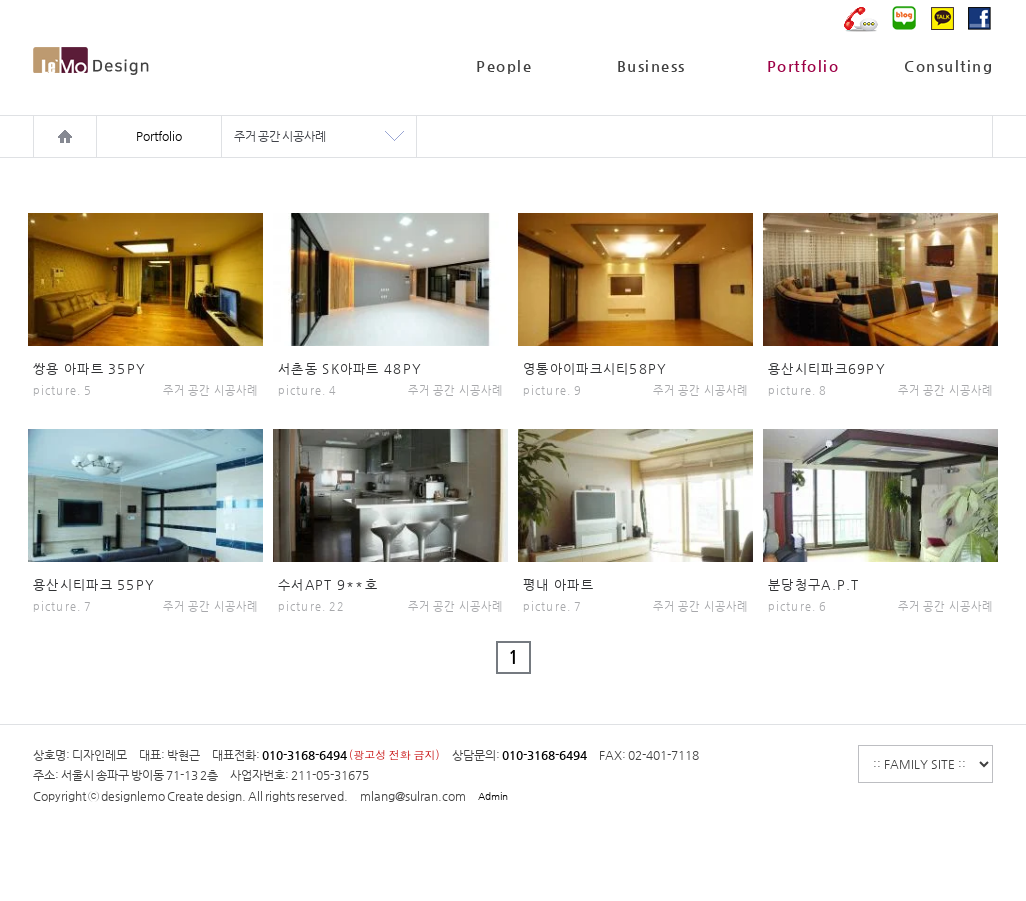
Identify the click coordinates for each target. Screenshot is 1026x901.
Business (651, 65)
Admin (493, 796)
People (504, 65)
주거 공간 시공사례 (280, 136)
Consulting (948, 65)
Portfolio (803, 65)
